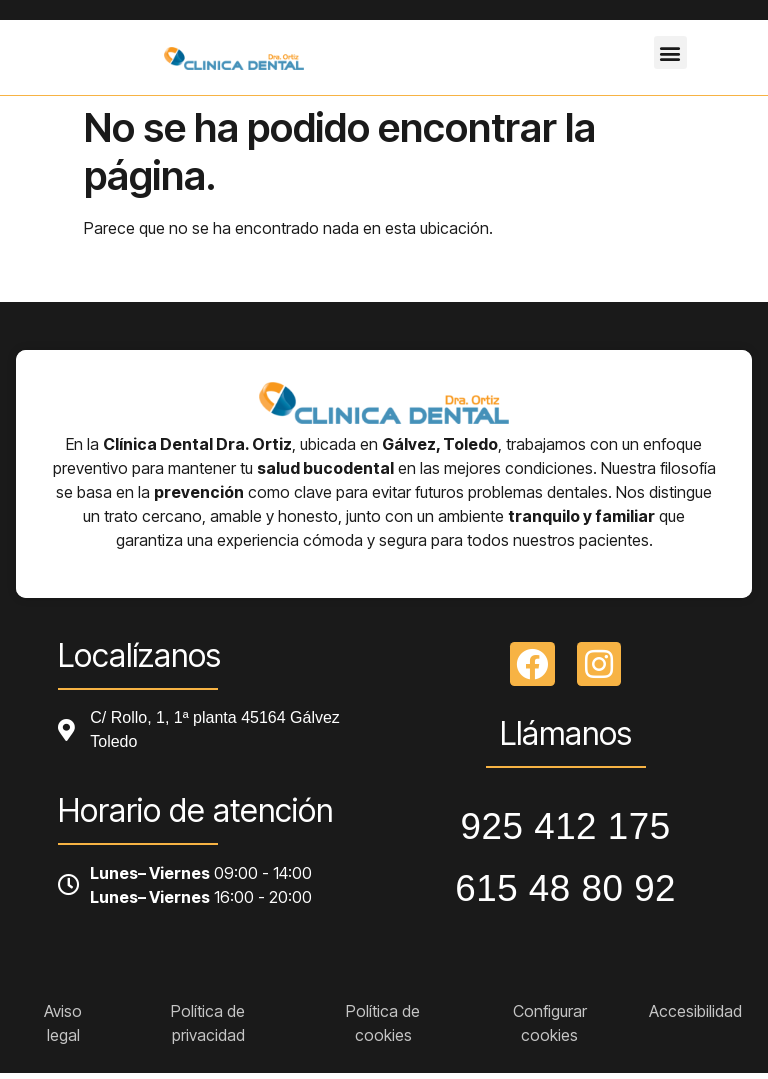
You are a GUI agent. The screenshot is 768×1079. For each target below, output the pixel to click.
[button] (670, 52)
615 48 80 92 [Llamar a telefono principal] (565, 888)
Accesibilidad (695, 1011)
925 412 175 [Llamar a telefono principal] (566, 826)
